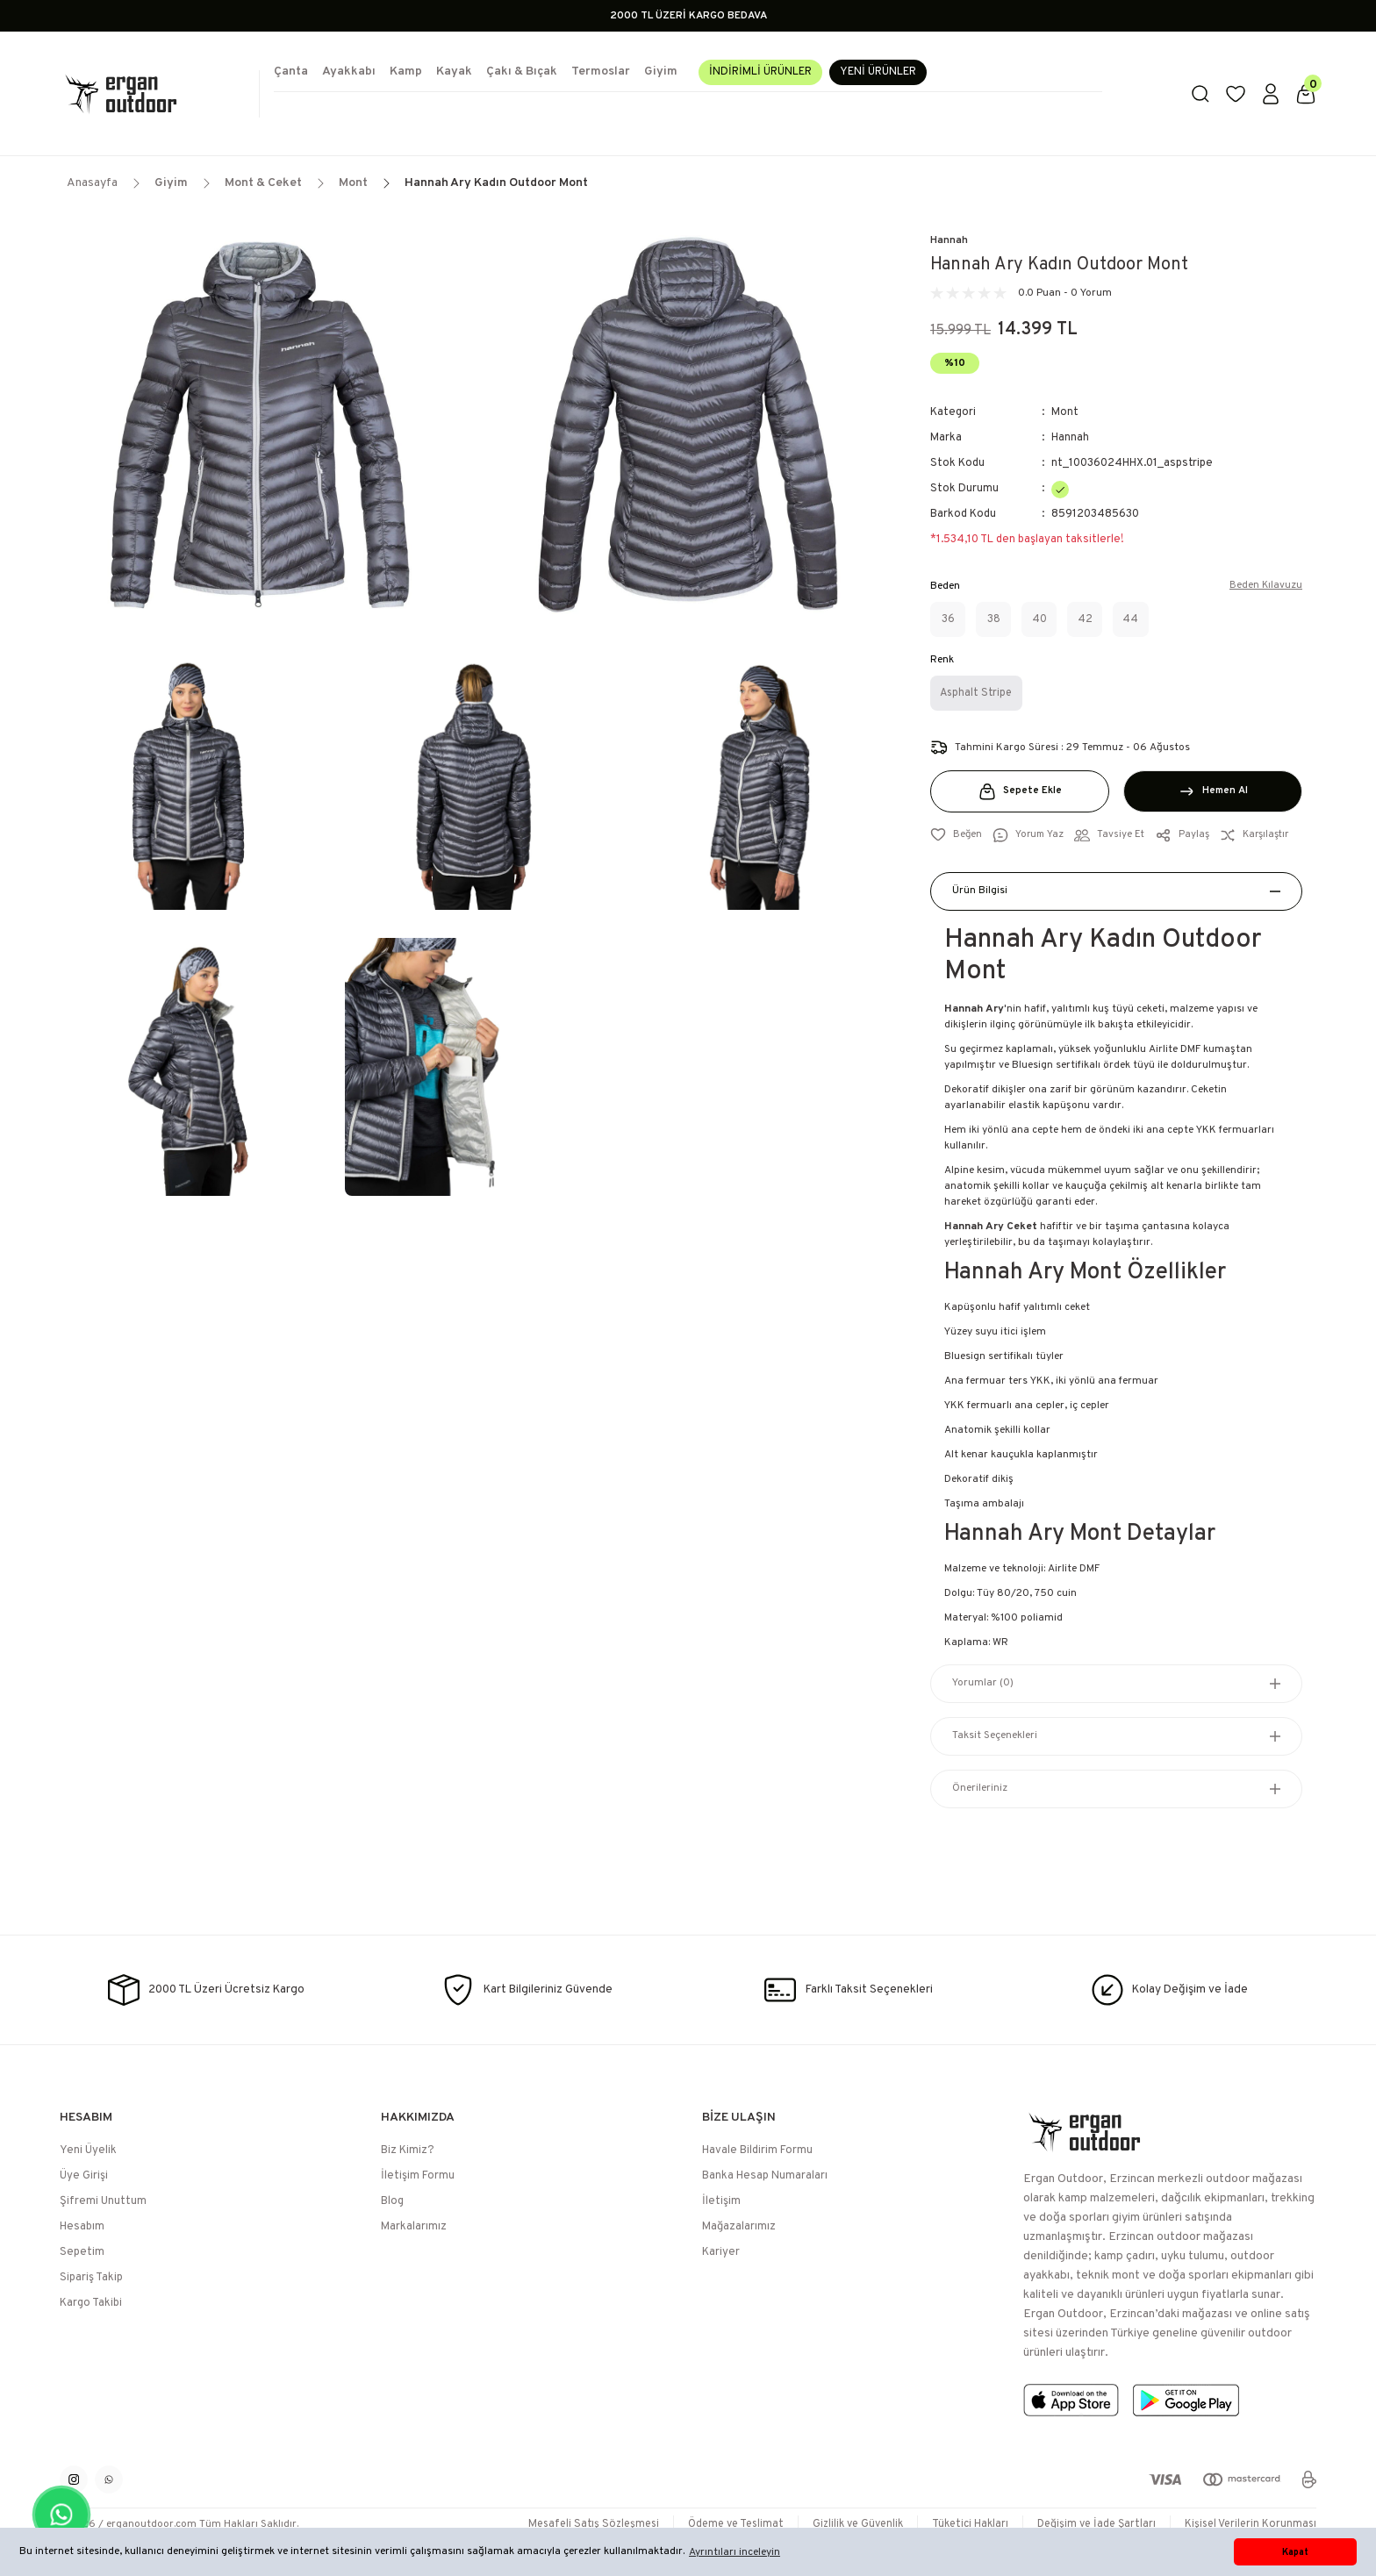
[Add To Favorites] (956, 835)
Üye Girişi (84, 2176)
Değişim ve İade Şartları (1089, 2524)
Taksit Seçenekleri (994, 1736)
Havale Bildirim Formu (757, 2150)
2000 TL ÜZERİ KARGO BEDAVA (688, 16)
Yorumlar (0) (983, 1684)
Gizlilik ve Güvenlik (841, 2524)
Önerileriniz (979, 1789)
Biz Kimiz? (407, 2150)
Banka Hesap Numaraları (765, 2176)
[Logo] (153, 94)
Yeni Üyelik (88, 2150)
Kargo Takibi (91, 2303)
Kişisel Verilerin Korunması (1248, 2524)
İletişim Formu (418, 2176)
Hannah (949, 240)
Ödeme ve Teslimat (713, 2524)
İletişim (721, 2201)
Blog (392, 2201)
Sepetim (82, 2252)
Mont (1065, 412)
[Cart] (1305, 93)
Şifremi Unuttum (103, 2201)
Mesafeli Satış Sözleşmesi (565, 2524)
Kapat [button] (1295, 2552)
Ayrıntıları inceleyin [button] (734, 2552)
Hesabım (82, 2227)
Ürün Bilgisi (979, 891)
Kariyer (721, 2252)
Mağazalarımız (739, 2227)
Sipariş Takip (91, 2278)
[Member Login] (1270, 93)
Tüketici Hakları (959, 2524)
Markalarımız (414, 2227)
